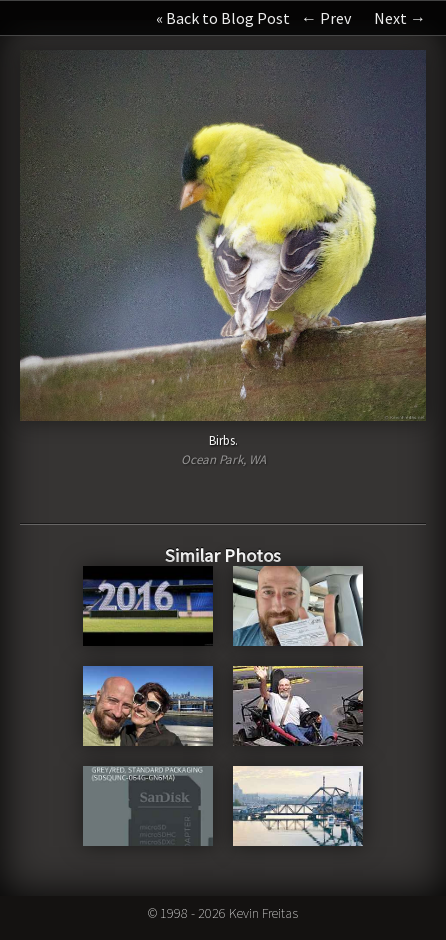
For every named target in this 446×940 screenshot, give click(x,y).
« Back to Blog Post (223, 18)
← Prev (326, 18)
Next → (400, 18)
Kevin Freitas (263, 913)
